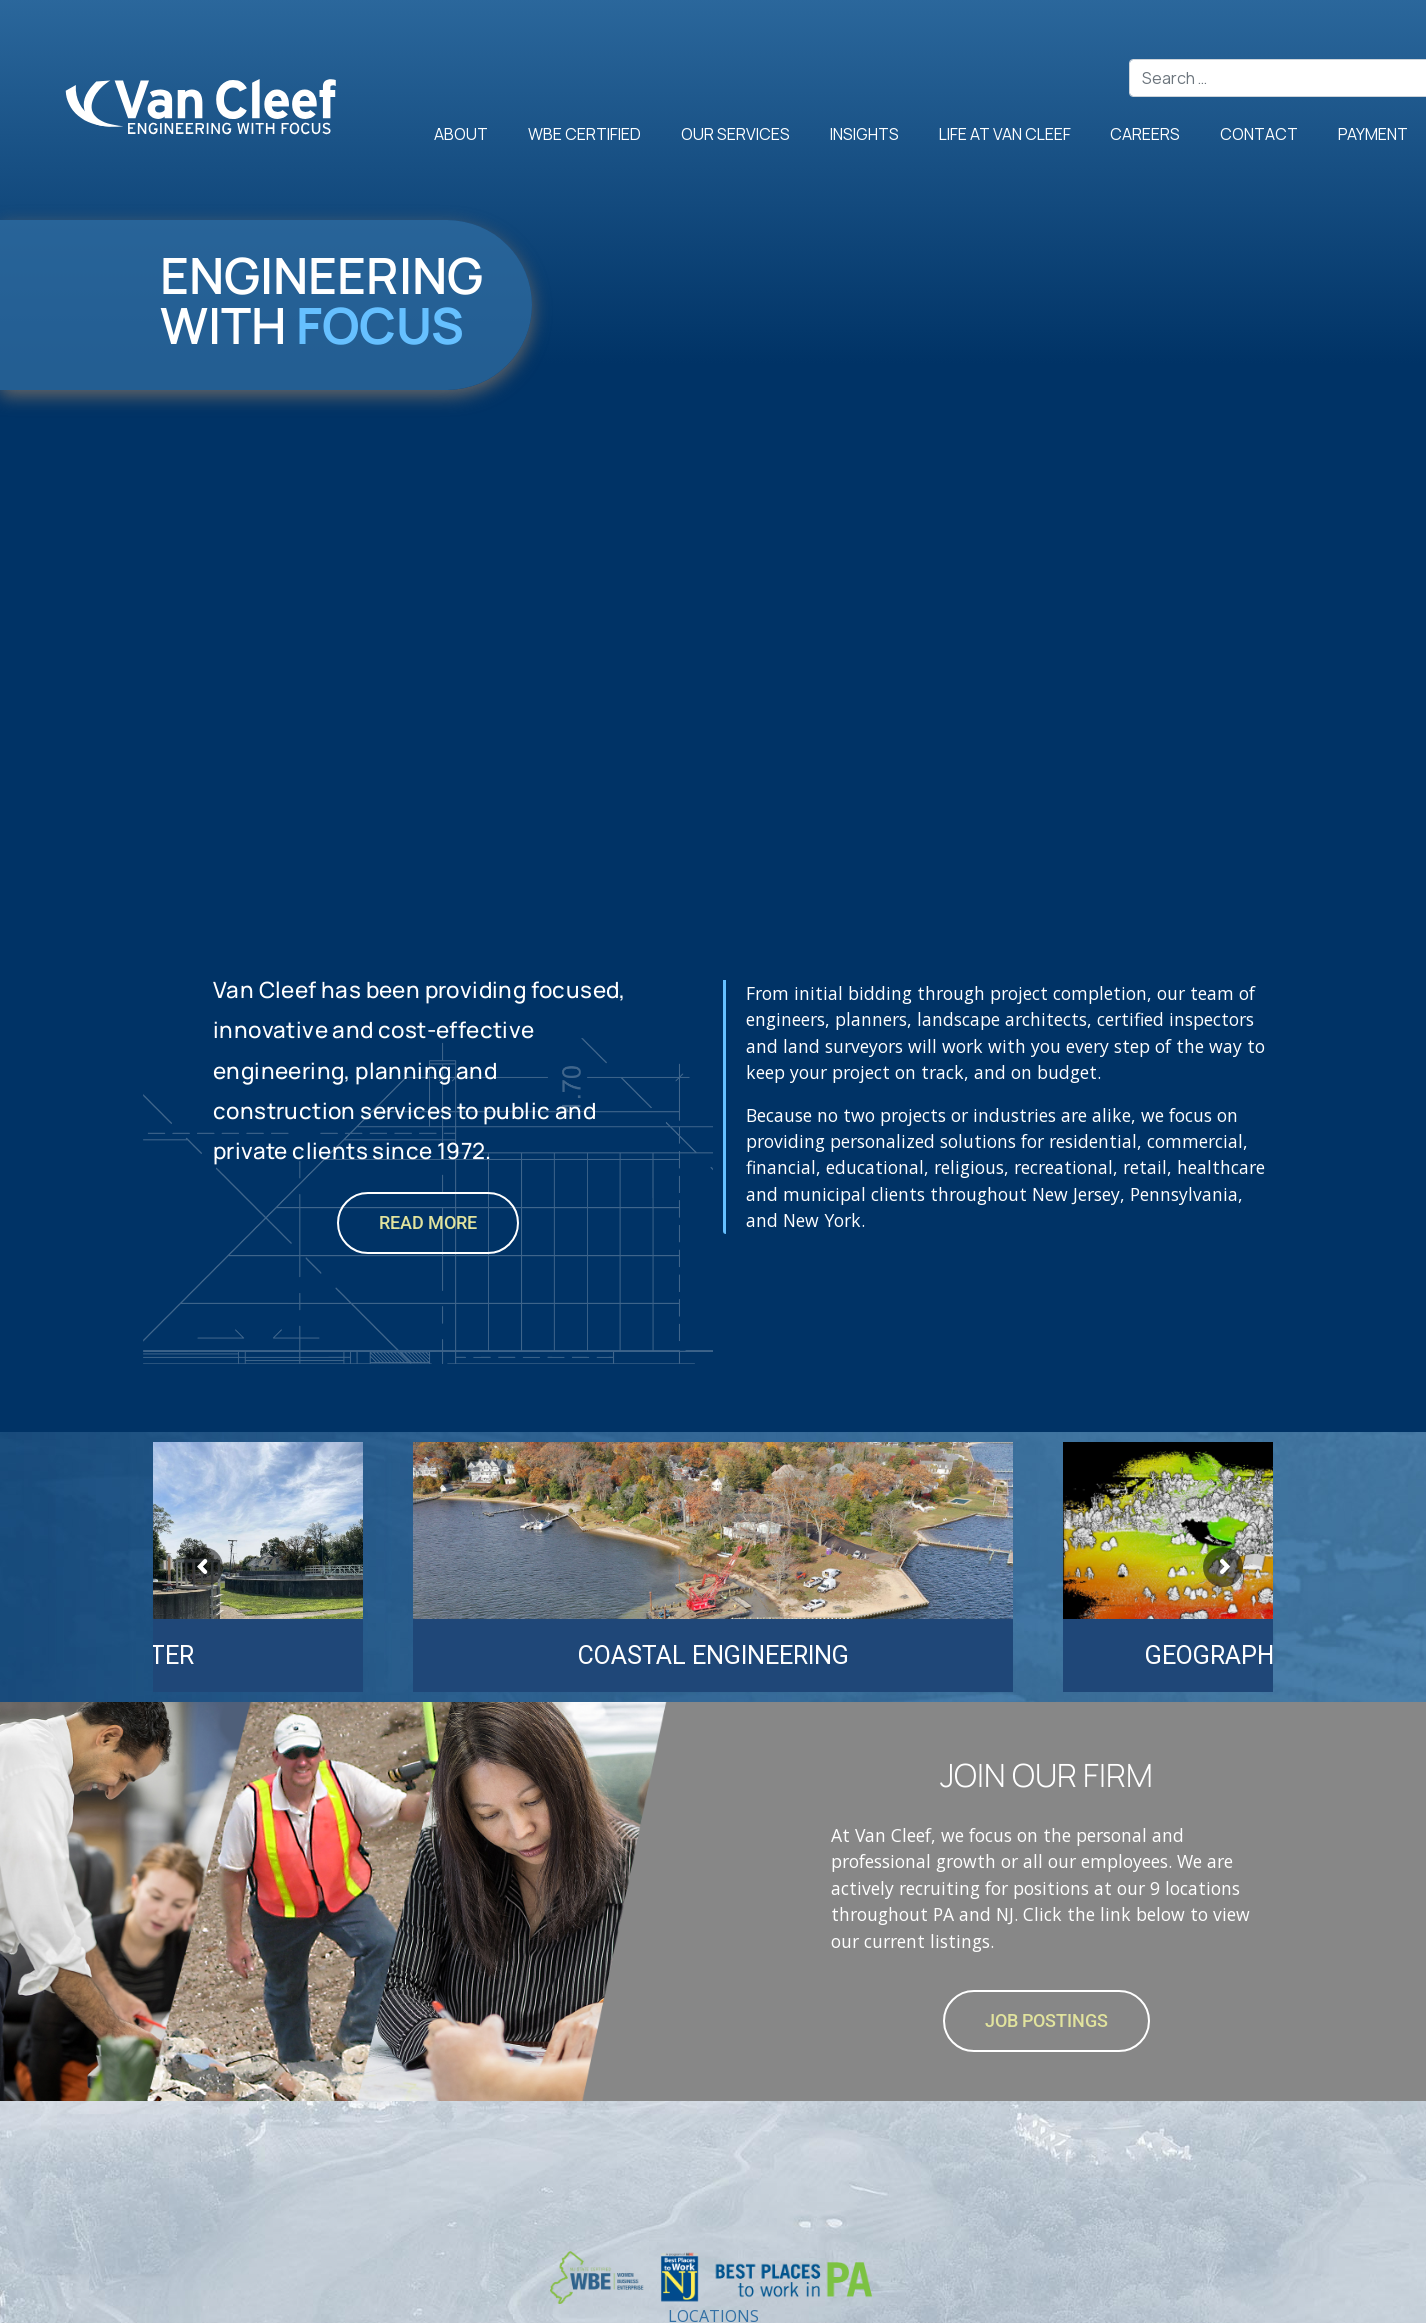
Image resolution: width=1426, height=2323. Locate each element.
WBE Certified (584, 133)
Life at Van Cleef (1005, 133)
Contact (1259, 133)
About (461, 133)
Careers (1145, 133)
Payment (1373, 133)
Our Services (735, 133)
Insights (864, 133)
